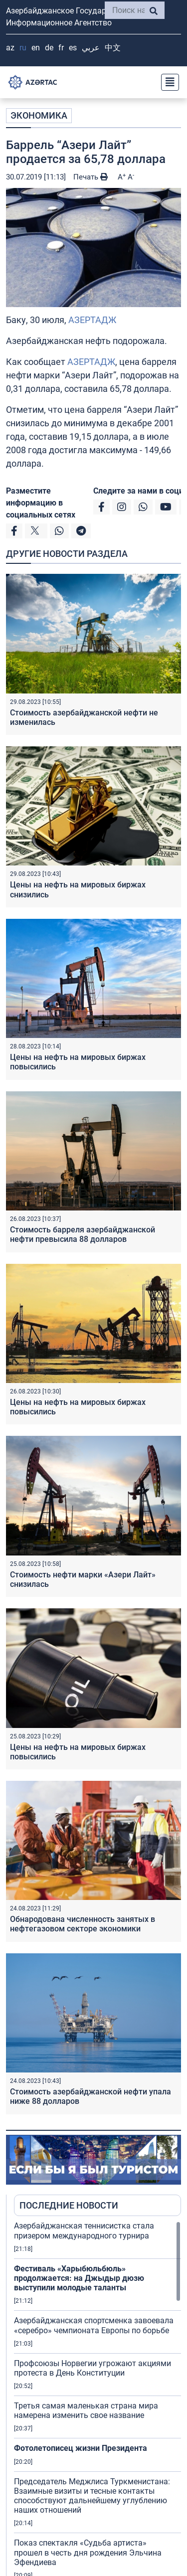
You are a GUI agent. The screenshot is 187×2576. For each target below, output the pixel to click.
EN (35, 47)
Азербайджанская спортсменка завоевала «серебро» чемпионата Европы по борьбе (94, 2325)
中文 (113, 47)
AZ (10, 47)
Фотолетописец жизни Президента (80, 2448)
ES (73, 47)
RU (22, 47)
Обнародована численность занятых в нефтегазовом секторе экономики (82, 1923)
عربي (91, 47)
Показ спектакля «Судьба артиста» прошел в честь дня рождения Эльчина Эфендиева (88, 2552)
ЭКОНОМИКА (38, 115)
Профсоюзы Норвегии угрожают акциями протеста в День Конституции (92, 2368)
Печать (90, 176)
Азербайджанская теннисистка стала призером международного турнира (84, 2230)
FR (61, 47)
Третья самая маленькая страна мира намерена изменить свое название (86, 2410)
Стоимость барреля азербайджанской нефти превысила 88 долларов (82, 1234)
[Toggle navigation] (167, 82)
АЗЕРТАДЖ (92, 320)
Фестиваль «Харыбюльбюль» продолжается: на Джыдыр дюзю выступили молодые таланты (79, 2278)
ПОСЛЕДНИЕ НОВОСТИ (68, 2205)
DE (49, 47)
